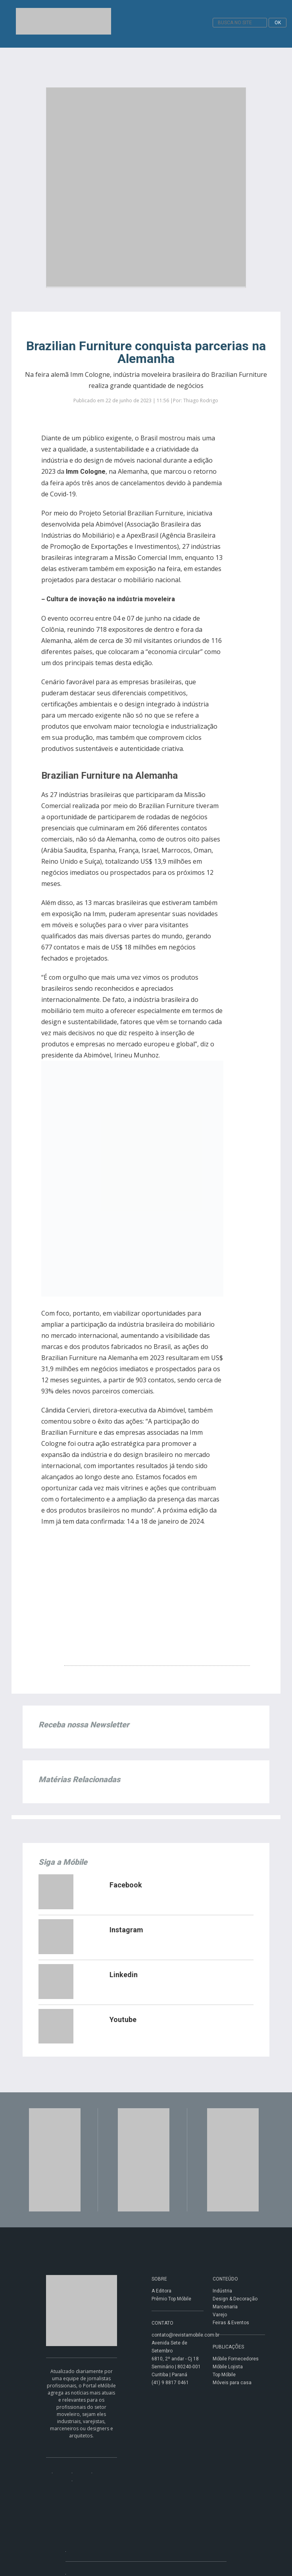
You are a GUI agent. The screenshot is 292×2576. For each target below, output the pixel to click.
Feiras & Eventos (231, 2322)
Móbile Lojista (228, 2367)
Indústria (222, 2291)
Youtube (123, 2019)
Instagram (126, 1930)
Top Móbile (224, 2374)
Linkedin (124, 1974)
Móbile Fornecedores (236, 2359)
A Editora (161, 2291)
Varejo (220, 2314)
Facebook (126, 1885)
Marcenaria (225, 2307)
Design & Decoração (235, 2299)
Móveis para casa (232, 2382)
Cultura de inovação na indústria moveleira (110, 599)
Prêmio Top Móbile (171, 2299)
